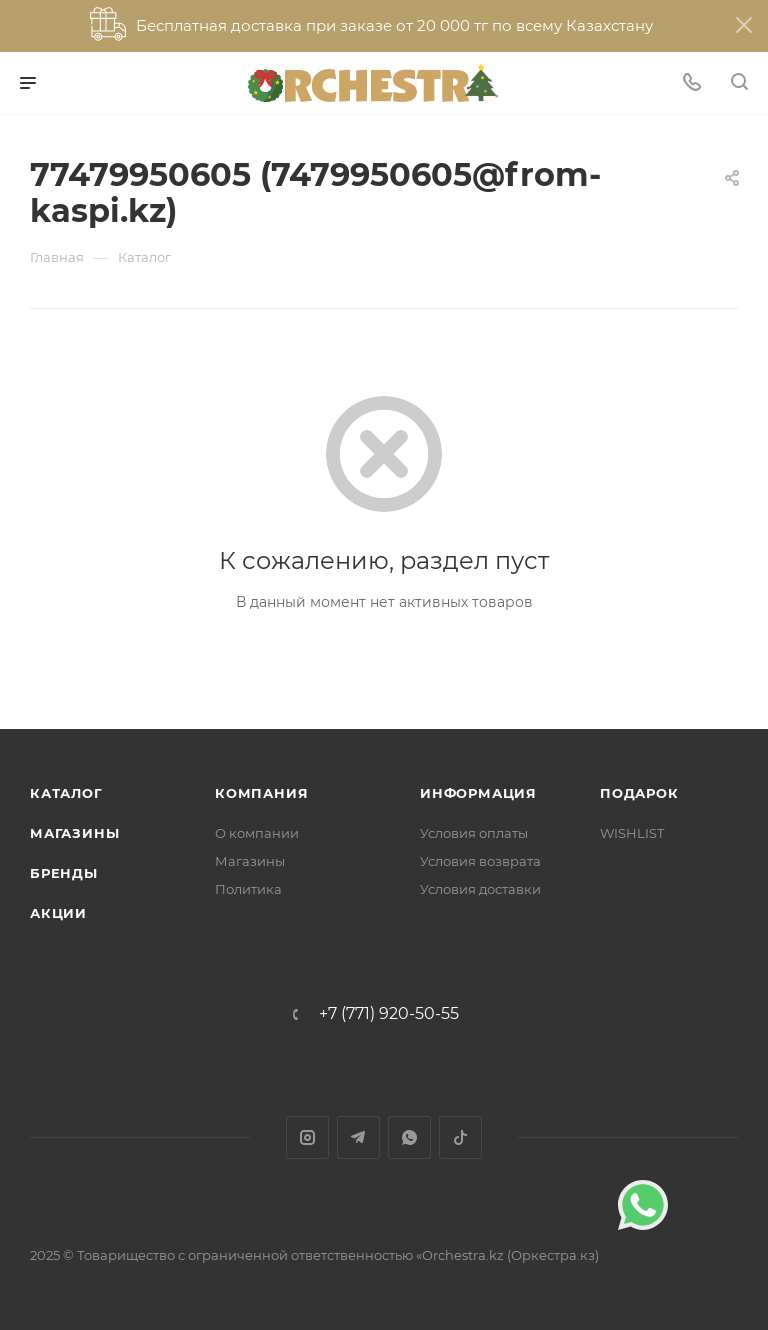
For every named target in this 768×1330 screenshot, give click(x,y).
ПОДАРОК (639, 793)
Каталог (66, 793)
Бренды (64, 873)
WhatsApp (409, 1137)
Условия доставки (480, 889)
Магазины (74, 833)
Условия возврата (480, 861)
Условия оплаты (474, 833)
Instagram (307, 1137)
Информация (478, 793)
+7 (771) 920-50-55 (389, 1014)
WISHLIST (632, 833)
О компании (257, 833)
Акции (58, 913)
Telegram (358, 1137)
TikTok (460, 1137)
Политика (248, 889)
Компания (261, 793)
